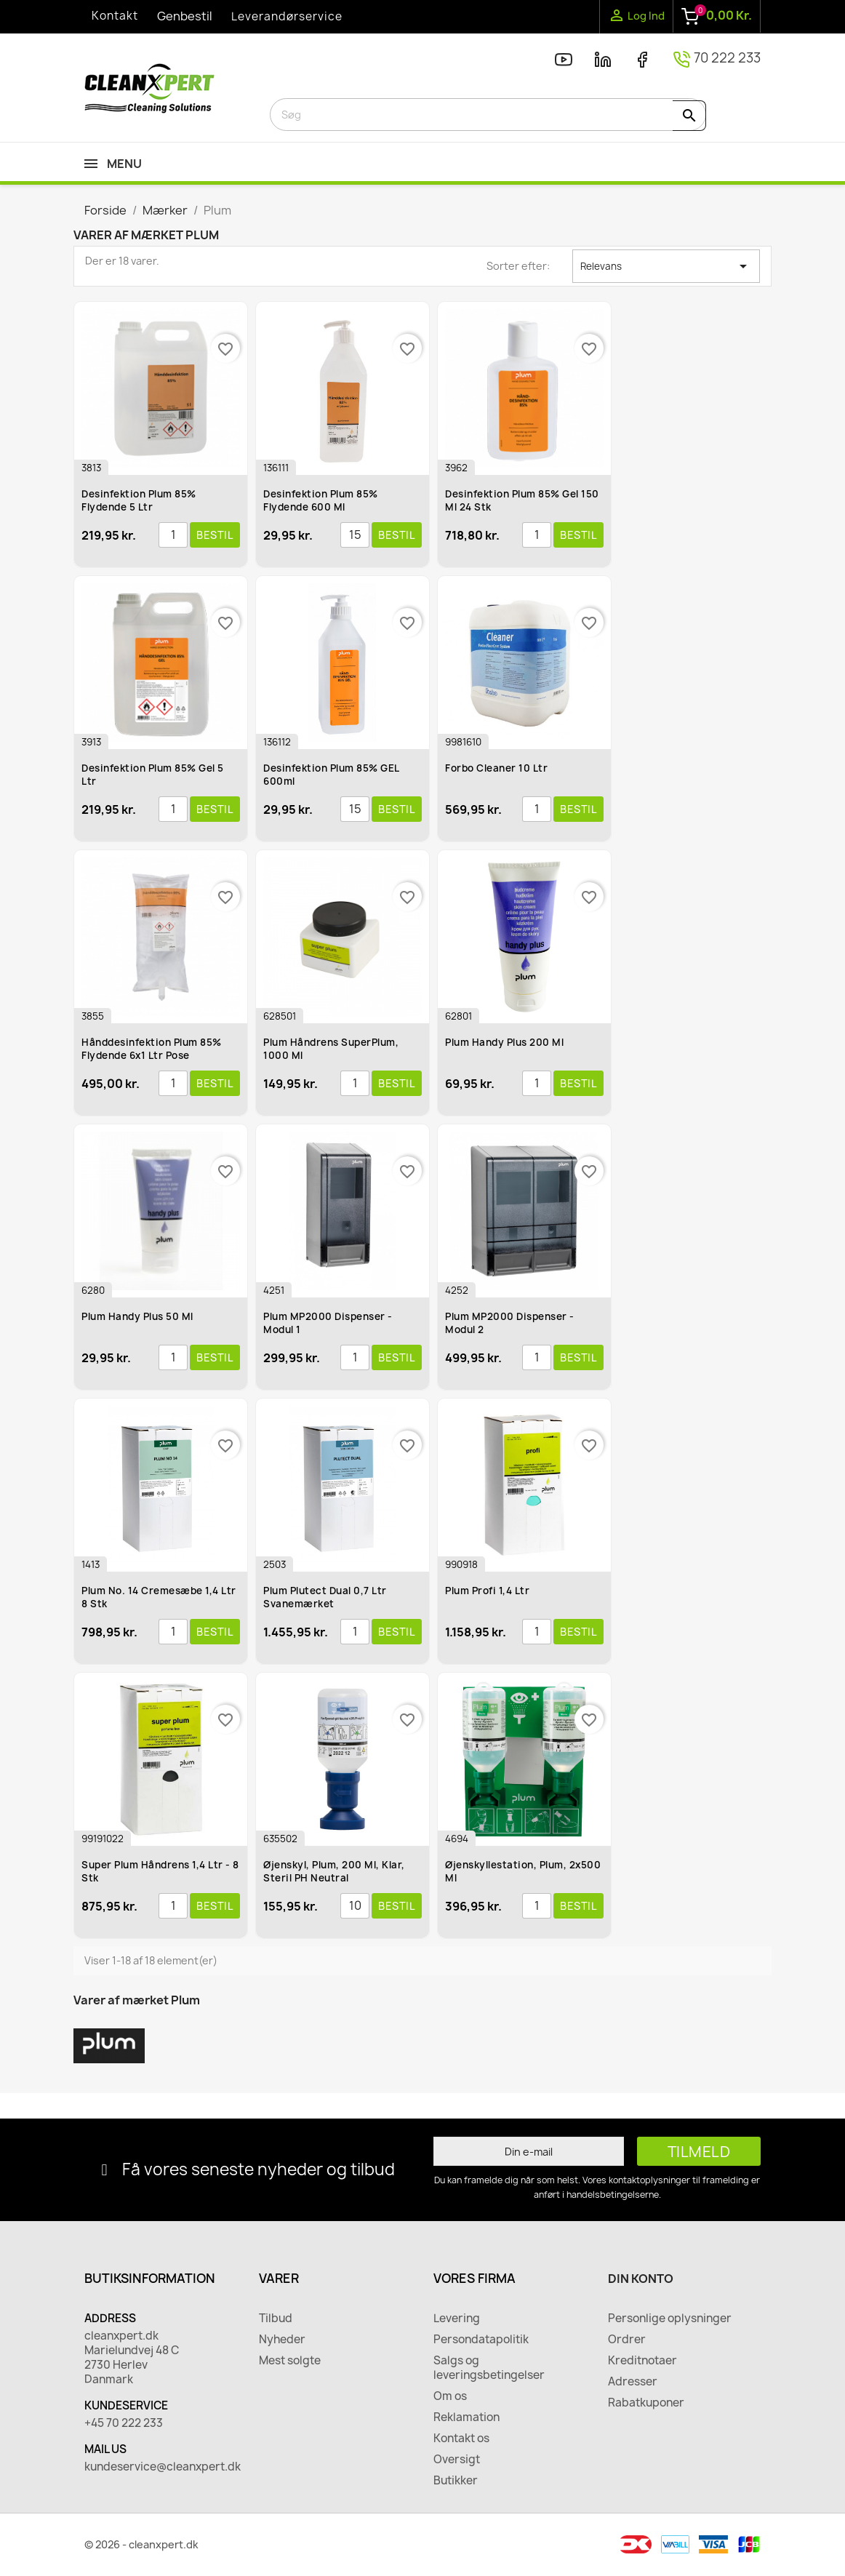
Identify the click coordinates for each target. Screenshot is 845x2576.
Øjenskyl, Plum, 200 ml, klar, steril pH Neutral (334, 1871)
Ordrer (627, 2339)
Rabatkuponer (646, 2403)
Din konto (640, 2279)
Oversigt (456, 2459)
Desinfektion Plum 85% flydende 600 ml (320, 500)
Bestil (214, 535)
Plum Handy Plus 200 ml (504, 1042)
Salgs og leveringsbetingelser (489, 2368)
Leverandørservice (287, 16)
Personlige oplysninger (670, 2318)
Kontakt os (461, 2438)
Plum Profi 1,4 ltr (487, 1590)
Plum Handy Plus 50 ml (137, 1316)
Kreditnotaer (642, 2360)
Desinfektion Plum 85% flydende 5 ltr (138, 500)
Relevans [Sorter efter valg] (666, 266)
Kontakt (115, 15)
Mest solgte (290, 2360)
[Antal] (173, 535)
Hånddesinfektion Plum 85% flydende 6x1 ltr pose (151, 1049)
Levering (456, 2318)
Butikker (455, 2480)
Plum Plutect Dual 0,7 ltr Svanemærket (325, 1597)
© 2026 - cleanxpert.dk (141, 2544)
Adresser (632, 2382)
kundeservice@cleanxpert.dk (160, 2467)
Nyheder (282, 2339)
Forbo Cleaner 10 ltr (496, 768)
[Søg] (488, 114)
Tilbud (275, 2318)
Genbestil (184, 16)
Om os (450, 2396)
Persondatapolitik (481, 2339)
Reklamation (466, 2417)
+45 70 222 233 (123, 2423)
